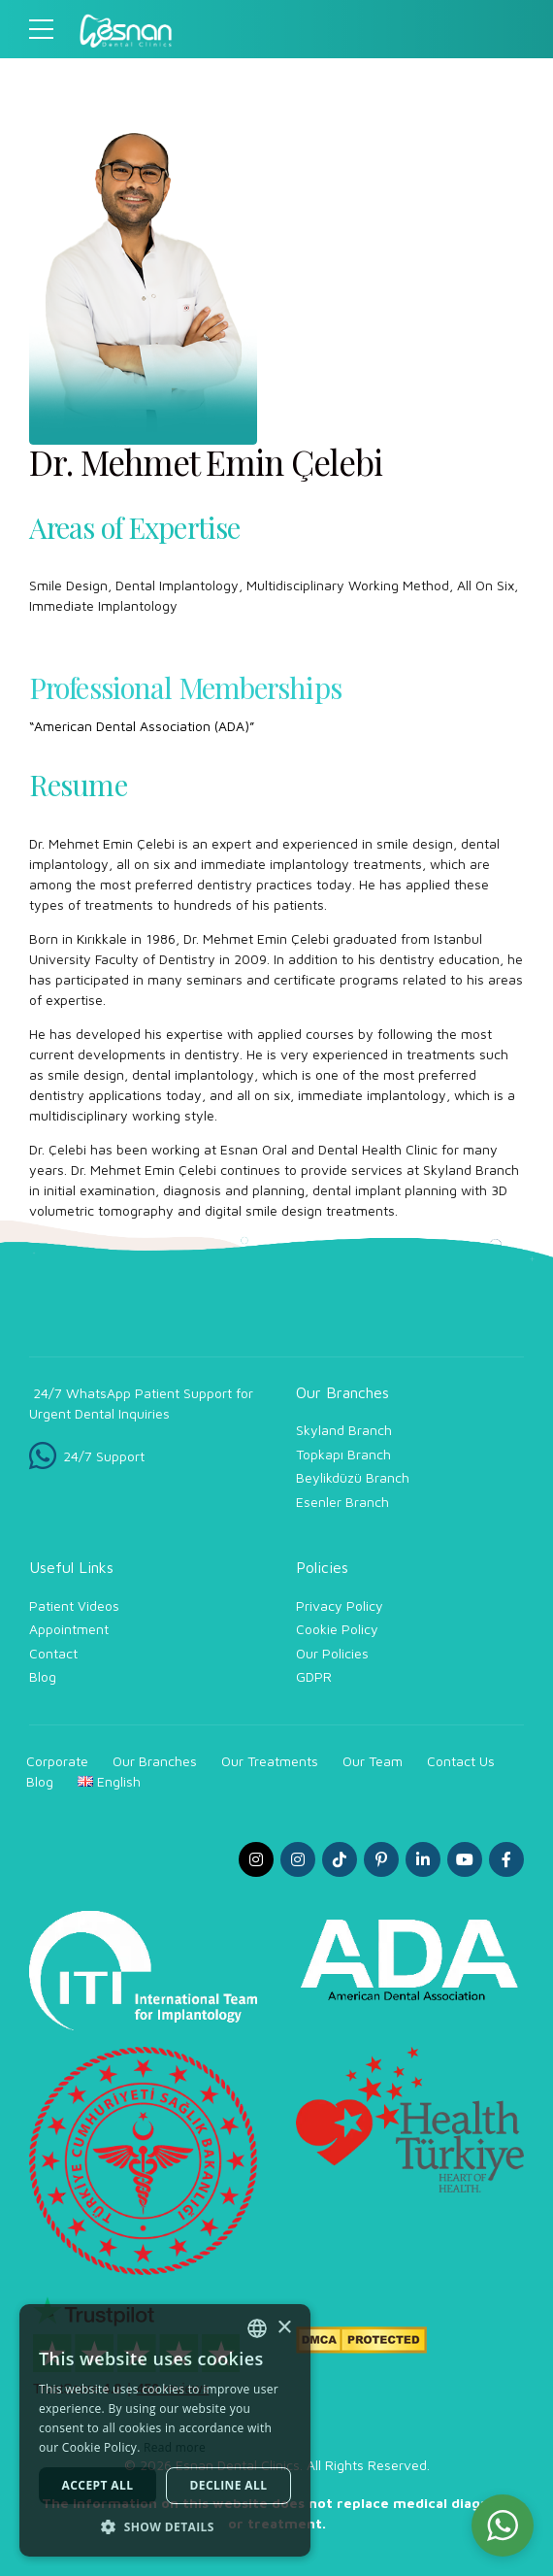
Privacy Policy (339, 1605)
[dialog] (164, 2430)
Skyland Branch (344, 1430)
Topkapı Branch (343, 1454)
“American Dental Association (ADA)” (141, 726)
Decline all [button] (229, 2485)
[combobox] (257, 2328)
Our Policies (332, 1653)
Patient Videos (74, 1605)
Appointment (69, 1629)
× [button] (283, 2328)
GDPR (314, 1676)
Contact (53, 1653)
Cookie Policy (337, 1629)
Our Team (372, 1761)
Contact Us (461, 1761)
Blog (42, 1676)
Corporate (57, 1761)
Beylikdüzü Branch (352, 1477)
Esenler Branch (342, 1501)
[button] (503, 2525)
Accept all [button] (98, 2485)
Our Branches (155, 1761)
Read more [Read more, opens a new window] (175, 2447)
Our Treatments (269, 1761)
